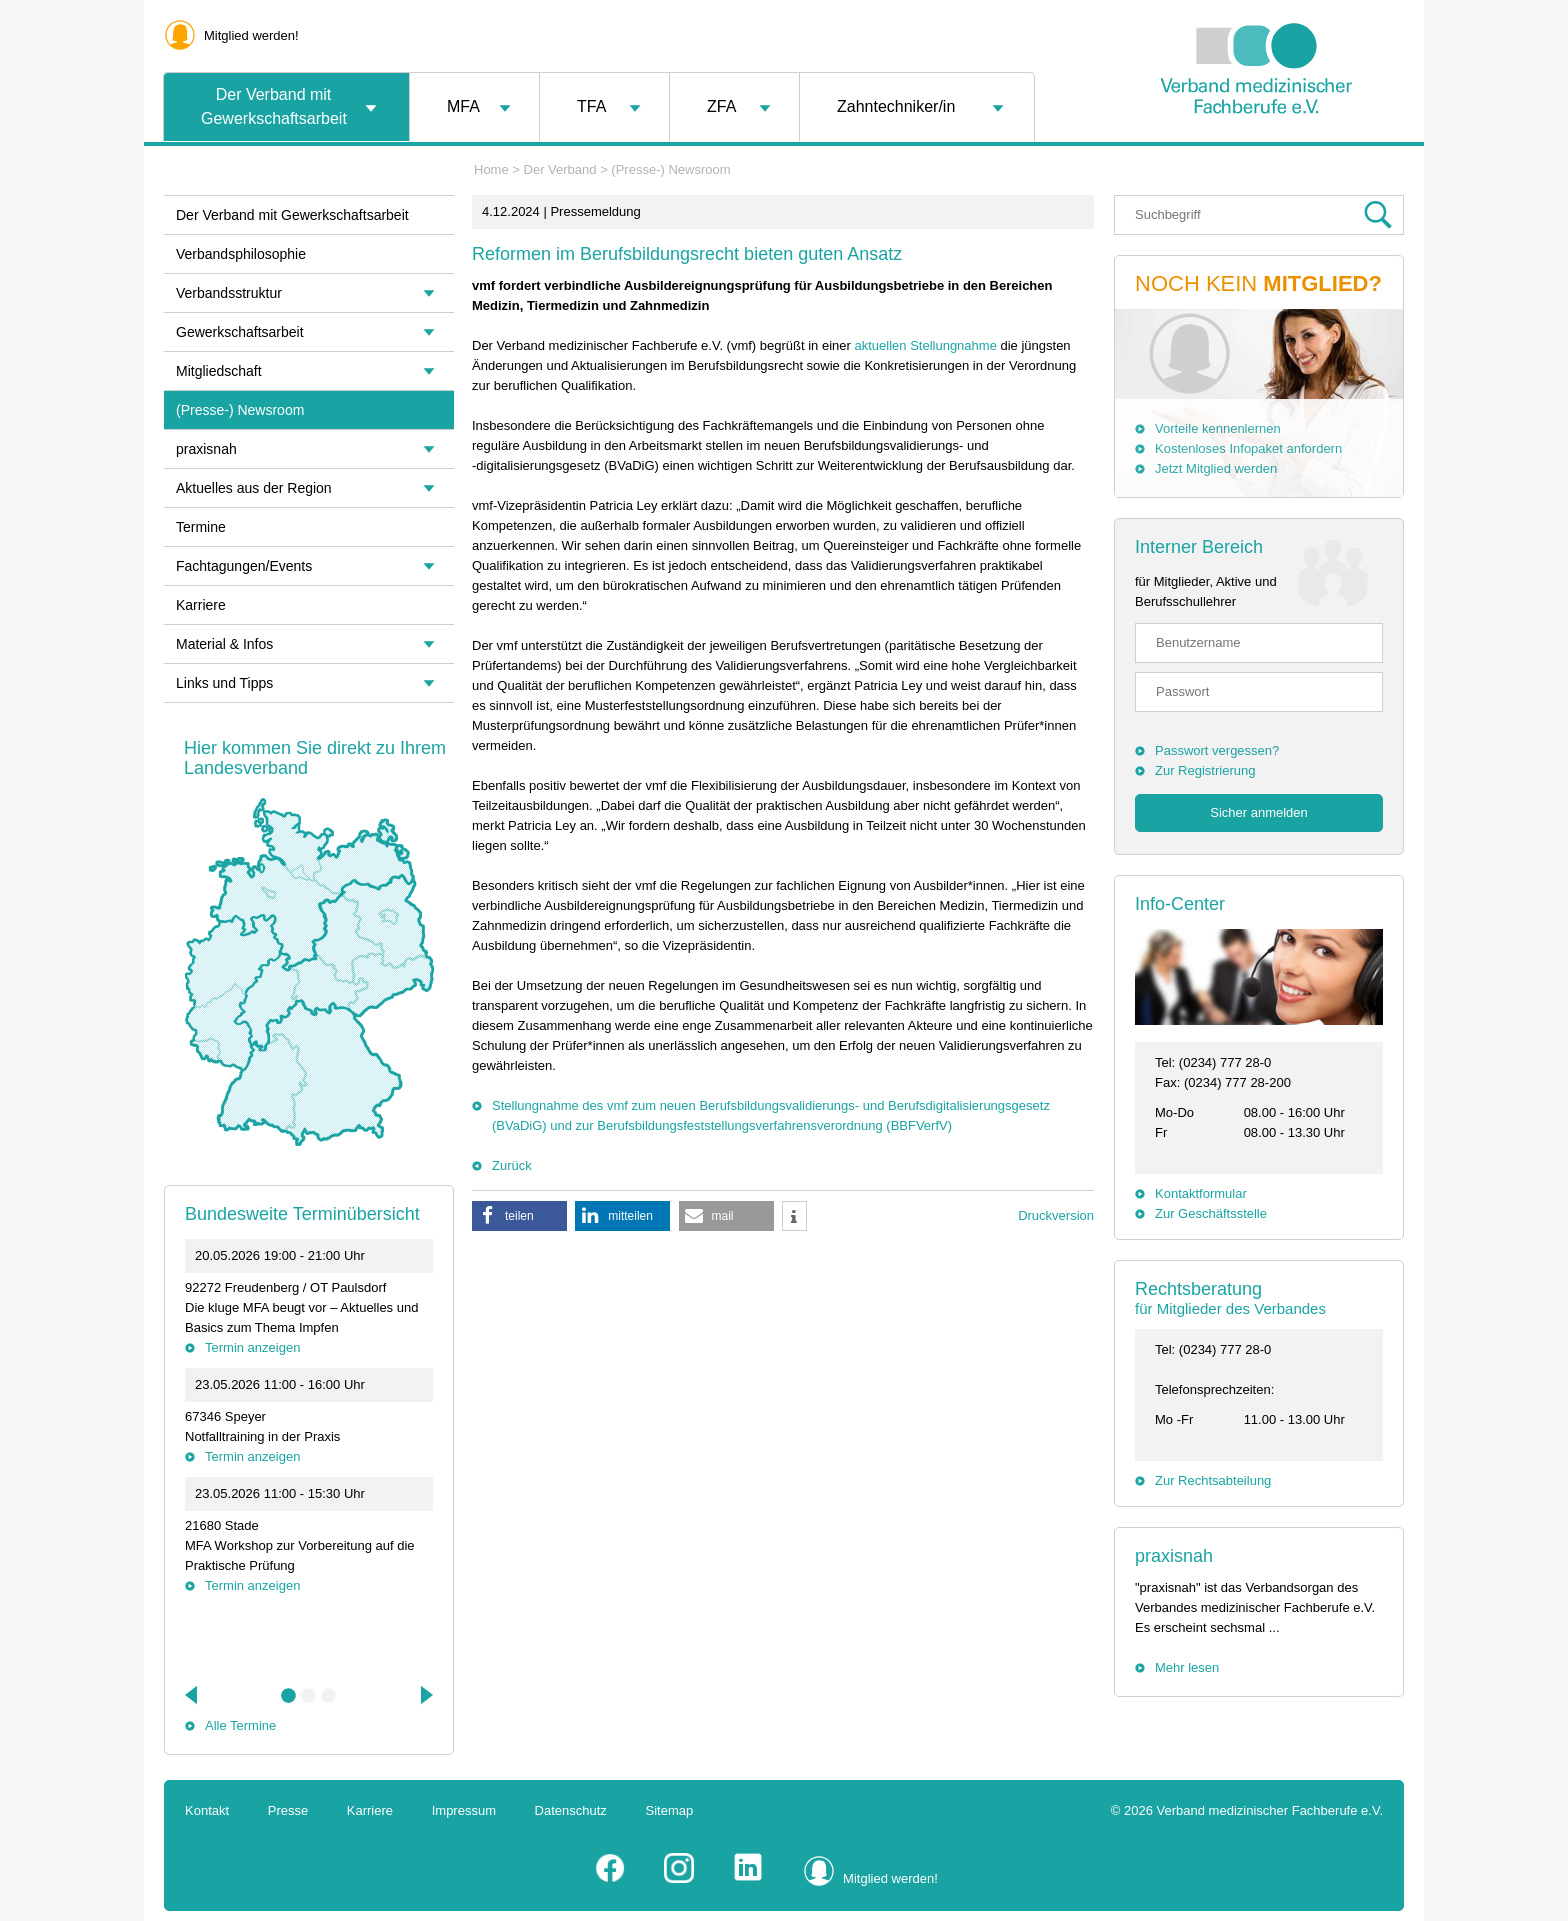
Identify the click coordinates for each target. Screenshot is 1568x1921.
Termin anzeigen (252, 1347)
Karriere (201, 605)
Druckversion (1056, 1215)
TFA (591, 106)
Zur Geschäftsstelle (1211, 1213)
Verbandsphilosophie (241, 254)
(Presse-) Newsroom (670, 169)
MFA (463, 106)
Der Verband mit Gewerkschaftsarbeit (274, 106)
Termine (201, 527)
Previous (193, 1695)
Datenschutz (571, 1810)
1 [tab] (289, 1696)
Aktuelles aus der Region (254, 488)
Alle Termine (240, 1725)
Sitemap (670, 1810)
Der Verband (560, 169)
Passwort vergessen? (1217, 750)
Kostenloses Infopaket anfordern (1248, 448)
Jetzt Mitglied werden (1216, 468)
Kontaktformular (1201, 1193)
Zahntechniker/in (896, 106)
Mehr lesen (1187, 1667)
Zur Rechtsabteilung (1213, 1480)
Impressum (464, 1810)
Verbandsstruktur (229, 293)
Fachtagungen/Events (244, 566)
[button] (519, 1216)
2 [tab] (309, 1696)
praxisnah (1174, 1556)
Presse (288, 1810)
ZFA (721, 106)
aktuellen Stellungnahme (925, 345)
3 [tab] (329, 1696)
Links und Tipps (224, 683)
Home (491, 169)
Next (425, 1695)
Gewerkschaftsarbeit (240, 332)
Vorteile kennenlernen (1218, 428)
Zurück (512, 1165)
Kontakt (207, 1810)
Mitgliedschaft (219, 371)
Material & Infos (224, 644)
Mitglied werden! (251, 35)
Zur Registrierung (1205, 770)
